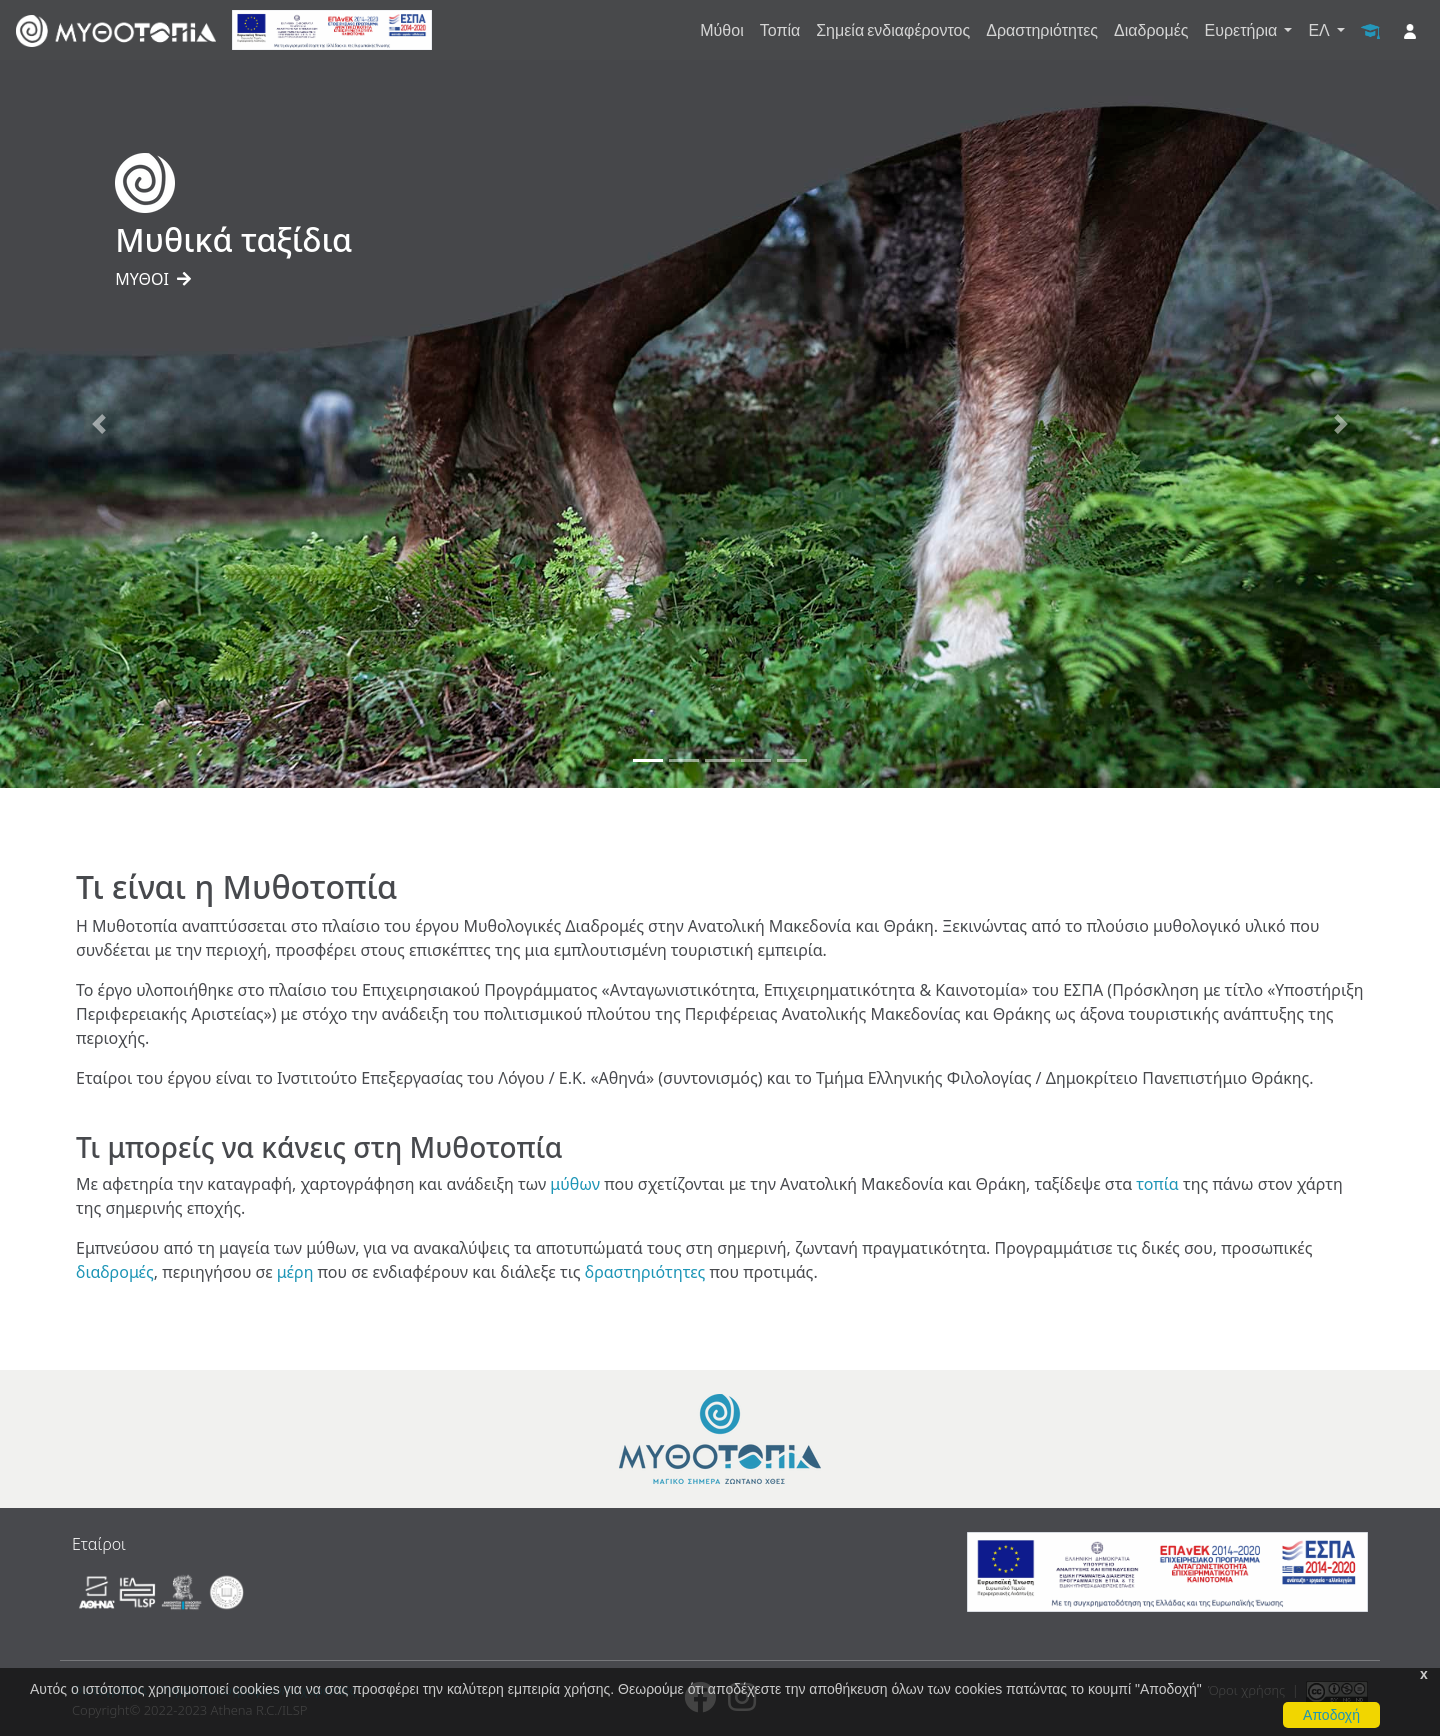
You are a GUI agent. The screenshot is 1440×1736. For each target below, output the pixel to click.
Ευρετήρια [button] (1243, 29)
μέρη (295, 1272)
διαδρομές (115, 1272)
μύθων (575, 1184)
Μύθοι (721, 29)
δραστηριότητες (645, 1272)
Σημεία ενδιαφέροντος (893, 29)
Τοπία (780, 29)
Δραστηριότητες (1042, 29)
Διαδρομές (1151, 29)
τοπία (1157, 1184)
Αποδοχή (1331, 1715)
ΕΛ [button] (1320, 29)
